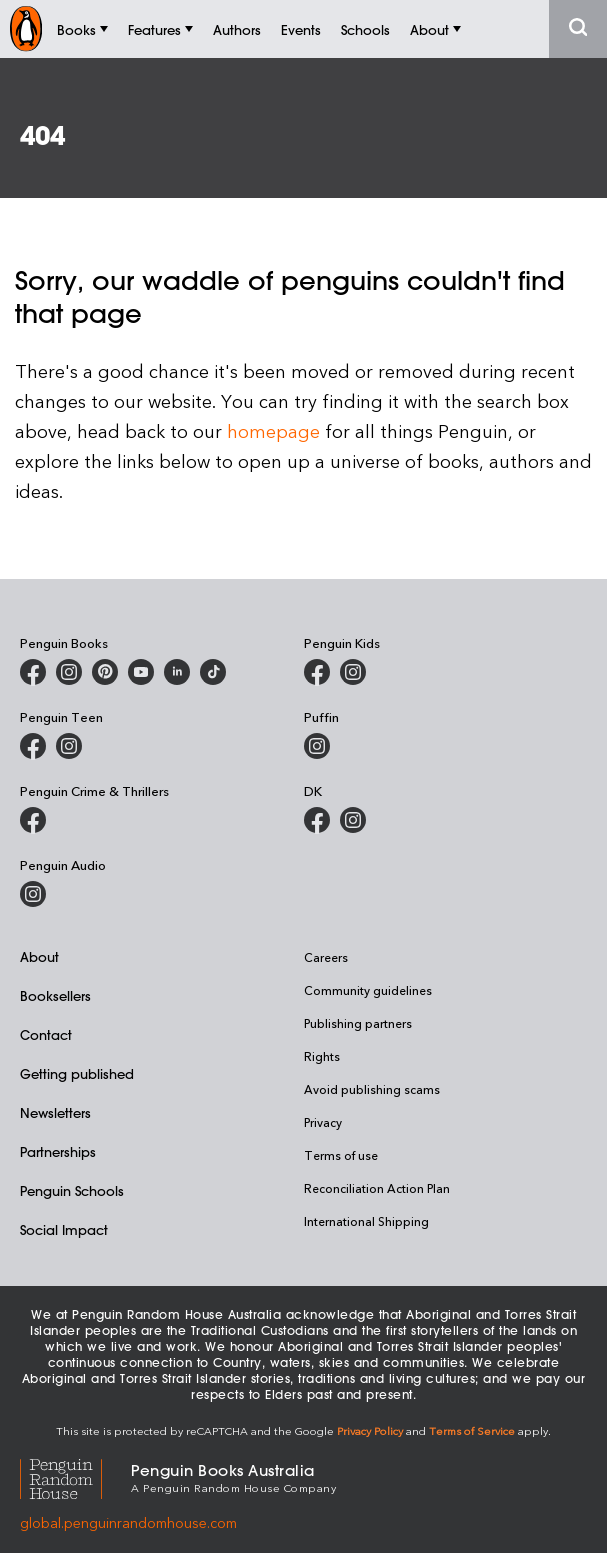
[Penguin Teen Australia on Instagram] (69, 746)
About (39, 956)
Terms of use (341, 1155)
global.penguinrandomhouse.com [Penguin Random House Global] (128, 1522)
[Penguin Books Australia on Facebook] (33, 672)
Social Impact (64, 1229)
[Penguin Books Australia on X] (105, 672)
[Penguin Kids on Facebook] (317, 672)
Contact (46, 1034)
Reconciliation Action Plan (377, 1188)
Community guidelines (368, 990)
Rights (322, 1056)
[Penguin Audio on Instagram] (33, 894)
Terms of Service (472, 1430)
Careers (326, 957)
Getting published (77, 1073)
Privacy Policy (370, 1430)
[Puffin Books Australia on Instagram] (317, 746)
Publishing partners (358, 1023)
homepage (273, 430)
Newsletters (55, 1112)
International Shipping (366, 1221)
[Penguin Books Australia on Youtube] (141, 672)
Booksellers (55, 995)
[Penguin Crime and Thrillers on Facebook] (33, 820)
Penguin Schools (72, 1190)
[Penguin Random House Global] (75, 1476)
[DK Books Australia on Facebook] (317, 820)
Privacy (323, 1122)
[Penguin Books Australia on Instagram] (69, 672)
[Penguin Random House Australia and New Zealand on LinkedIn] (177, 672)
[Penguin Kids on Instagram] (353, 672)
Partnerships (58, 1151)
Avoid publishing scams (372, 1089)
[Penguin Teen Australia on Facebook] (33, 746)
